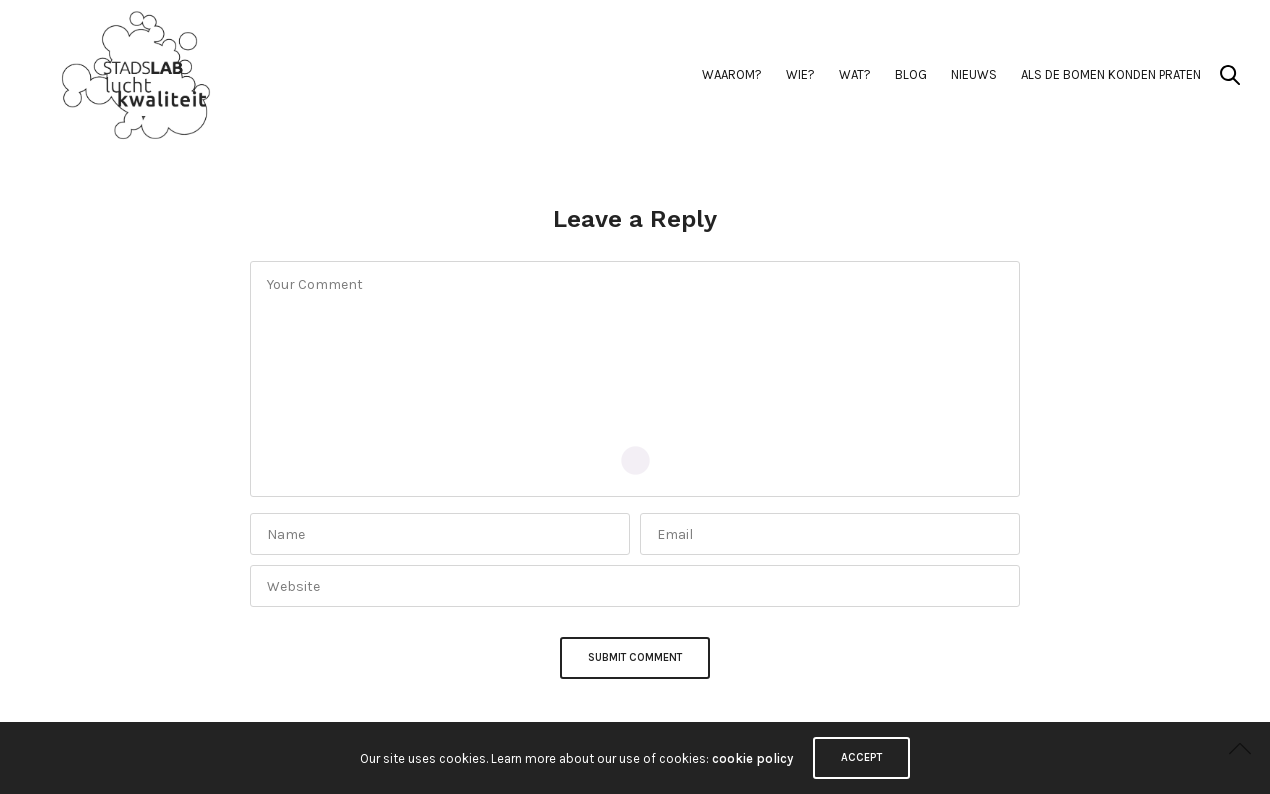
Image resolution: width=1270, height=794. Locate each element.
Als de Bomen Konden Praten (1111, 74)
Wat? (855, 74)
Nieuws (974, 74)
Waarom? (732, 74)
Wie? (800, 74)
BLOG (911, 74)
